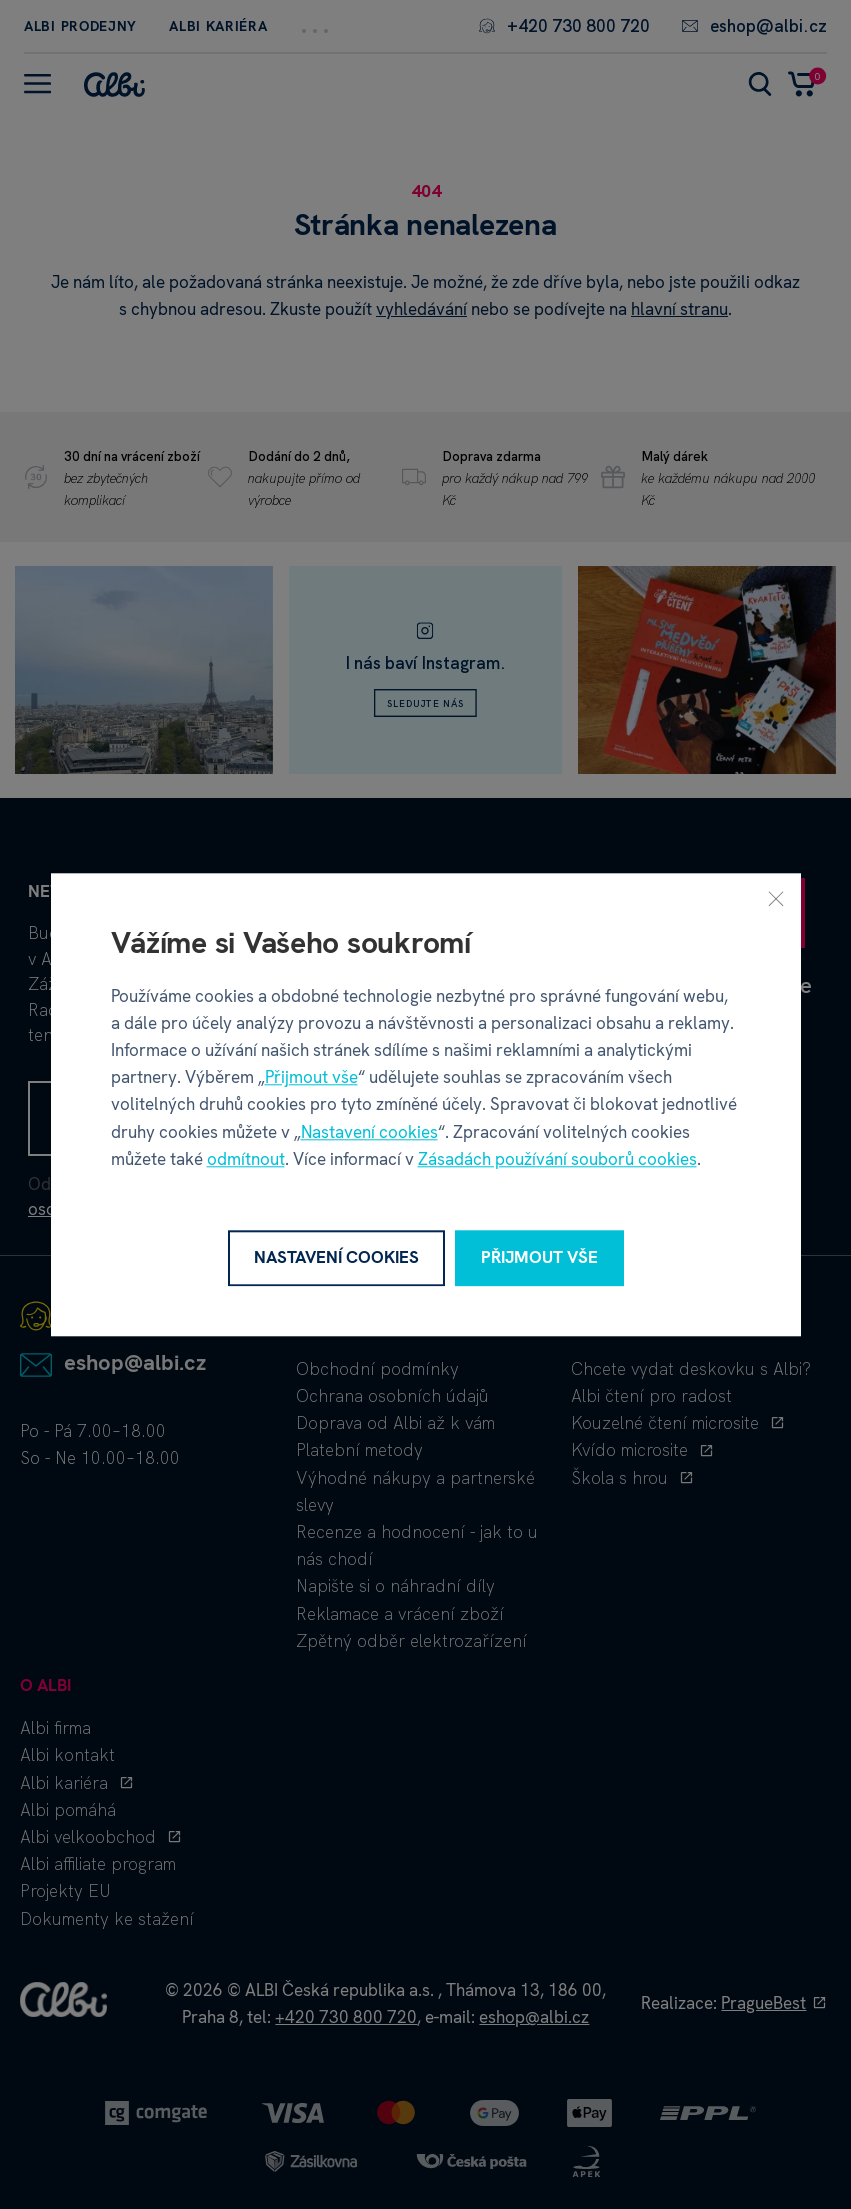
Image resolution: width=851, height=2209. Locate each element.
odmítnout (246, 1159)
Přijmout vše (311, 1077)
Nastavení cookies (369, 1132)
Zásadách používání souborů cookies (557, 1159)
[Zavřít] (776, 898)
